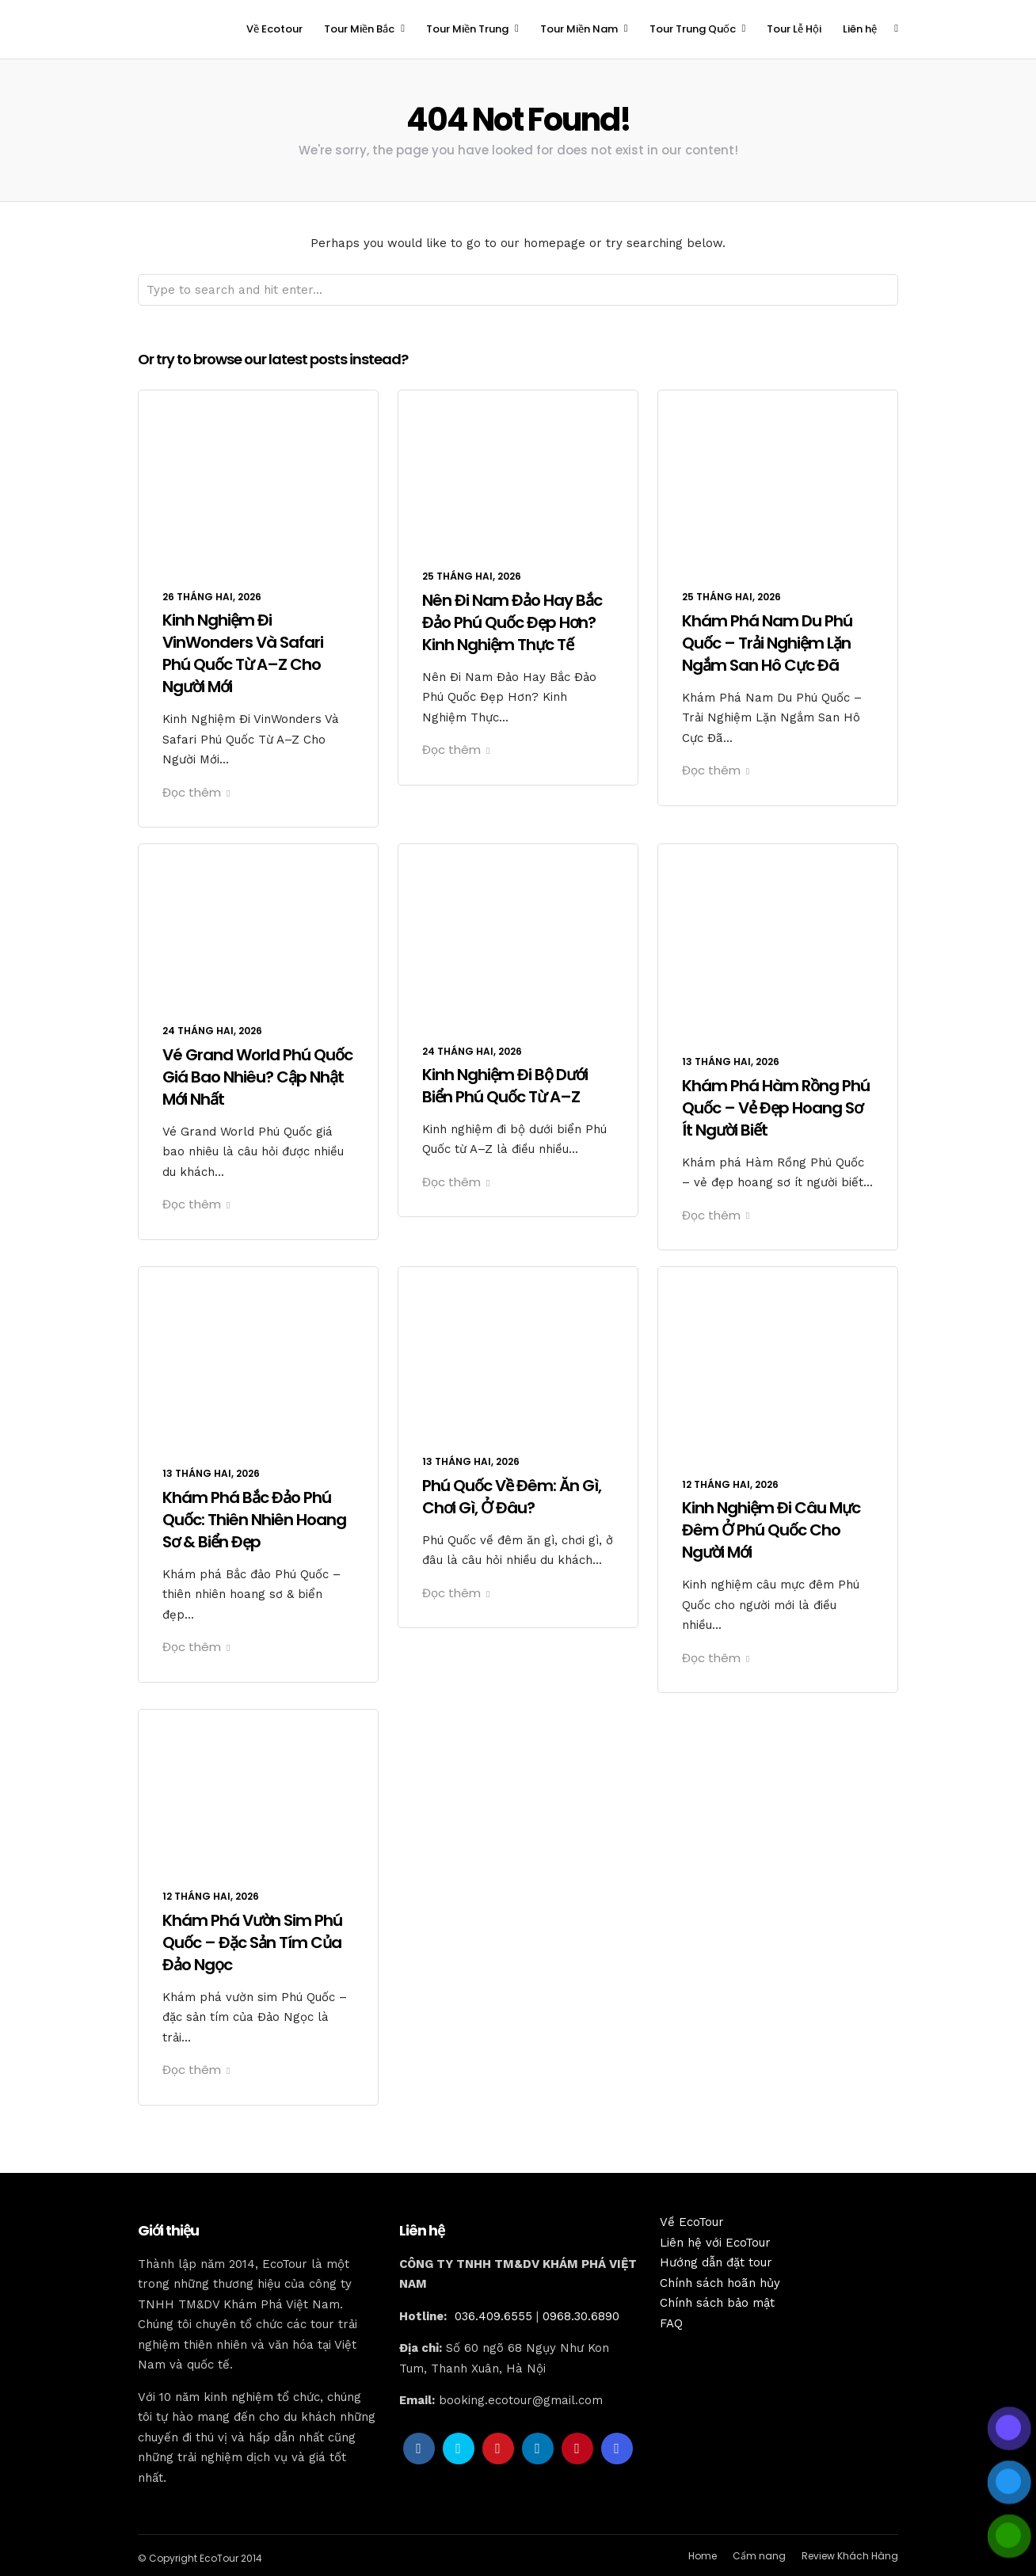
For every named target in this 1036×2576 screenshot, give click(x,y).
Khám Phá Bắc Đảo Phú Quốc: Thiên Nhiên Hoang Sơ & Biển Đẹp (254, 1519)
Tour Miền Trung (467, 28)
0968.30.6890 (581, 2316)
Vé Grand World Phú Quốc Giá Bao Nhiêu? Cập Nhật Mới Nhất (257, 1077)
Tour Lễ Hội (794, 28)
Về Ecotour (274, 28)
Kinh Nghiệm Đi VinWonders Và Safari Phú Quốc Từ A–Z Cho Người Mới (242, 653)
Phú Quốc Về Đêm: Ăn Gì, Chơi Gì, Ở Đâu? (511, 1496)
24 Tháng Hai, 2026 (212, 1030)
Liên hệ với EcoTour (715, 2242)
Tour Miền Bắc (359, 28)
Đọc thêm (196, 792)
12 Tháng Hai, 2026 (730, 1484)
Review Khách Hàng (850, 2556)
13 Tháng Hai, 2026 (730, 1061)
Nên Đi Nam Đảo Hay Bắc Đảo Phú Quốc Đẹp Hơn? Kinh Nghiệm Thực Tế (512, 622)
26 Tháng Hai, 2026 (211, 596)
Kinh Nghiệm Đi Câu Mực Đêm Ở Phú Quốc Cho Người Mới (771, 1530)
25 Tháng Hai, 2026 (471, 576)
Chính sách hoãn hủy (720, 2283)
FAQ (671, 2323)
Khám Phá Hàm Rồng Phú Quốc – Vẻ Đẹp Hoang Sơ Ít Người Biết (776, 1108)
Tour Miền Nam (579, 28)
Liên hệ (860, 28)
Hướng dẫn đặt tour (716, 2262)
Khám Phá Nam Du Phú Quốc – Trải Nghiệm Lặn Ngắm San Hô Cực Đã (767, 643)
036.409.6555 (493, 2316)
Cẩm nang (759, 2556)
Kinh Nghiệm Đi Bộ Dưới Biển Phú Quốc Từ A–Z (505, 1086)
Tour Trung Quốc (692, 28)
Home (702, 2556)
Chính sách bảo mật (717, 2303)
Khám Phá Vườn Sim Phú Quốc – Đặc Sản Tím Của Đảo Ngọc (252, 1942)
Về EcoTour (692, 2222)
